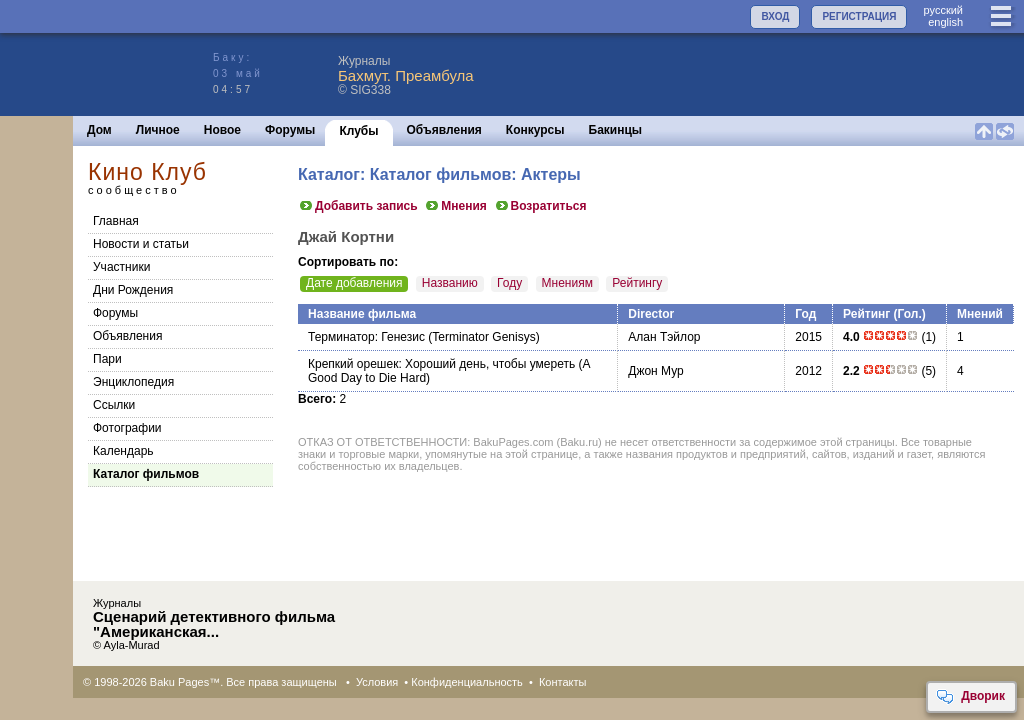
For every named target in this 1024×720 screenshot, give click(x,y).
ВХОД (775, 16)
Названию (450, 283)
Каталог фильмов (146, 474)
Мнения (455, 206)
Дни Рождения (133, 290)
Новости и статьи (141, 244)
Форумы (290, 130)
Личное (158, 130)
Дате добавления (354, 283)
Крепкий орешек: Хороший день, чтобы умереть (441, 364)
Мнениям (567, 283)
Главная (116, 221)
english (945, 22)
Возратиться (540, 206)
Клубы (358, 131)
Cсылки (114, 405)
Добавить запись (358, 206)
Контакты (563, 682)
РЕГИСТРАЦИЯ (859, 16)
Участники (121, 267)
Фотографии (127, 428)
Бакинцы (616, 130)
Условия (377, 682)
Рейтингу (637, 283)
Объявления (444, 130)
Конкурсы (535, 130)
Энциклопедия (133, 382)
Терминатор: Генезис (366, 337)
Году (509, 283)
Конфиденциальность (467, 682)
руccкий (943, 10)
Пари (107, 359)
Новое (222, 130)
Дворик (970, 697)
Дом (99, 130)
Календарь (123, 451)
